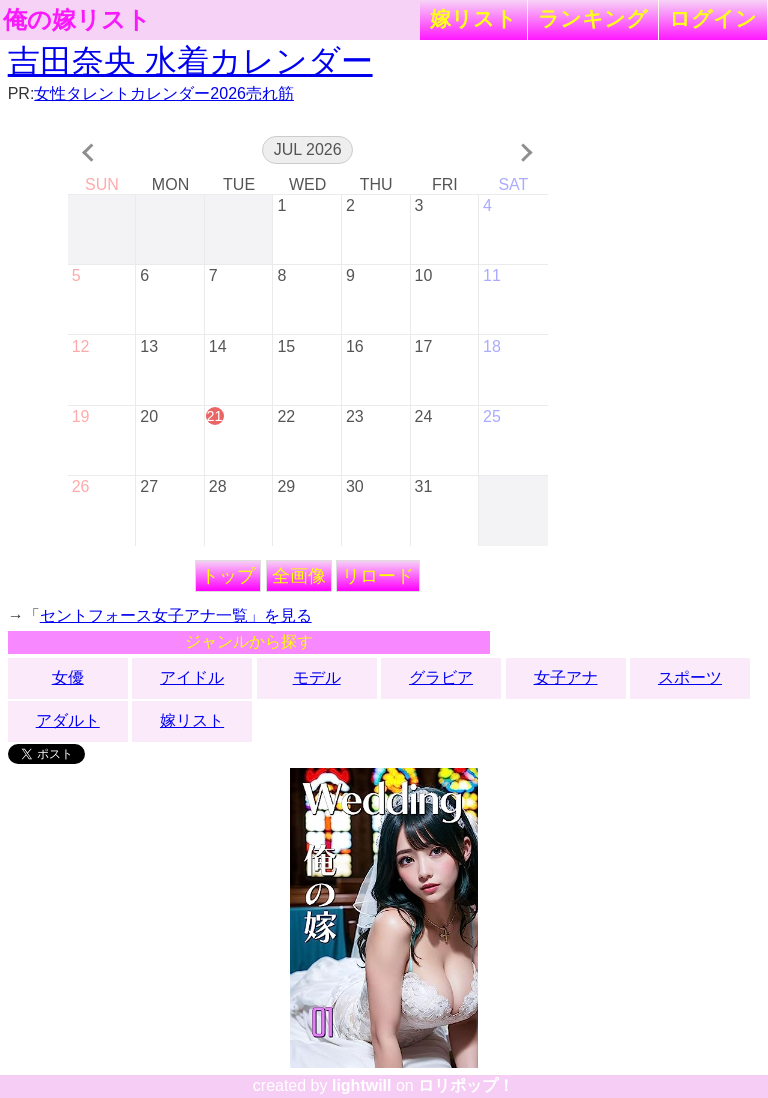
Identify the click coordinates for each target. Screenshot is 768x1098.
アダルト (68, 720)
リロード (378, 576)
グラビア (441, 677)
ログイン (713, 18)
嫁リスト (473, 18)
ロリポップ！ (466, 1085)
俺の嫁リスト (77, 20)
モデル (317, 677)
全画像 (299, 576)
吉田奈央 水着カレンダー (190, 61)
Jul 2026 (308, 149)
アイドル (192, 677)
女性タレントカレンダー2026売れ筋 (164, 93)
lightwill (362, 1085)
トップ (228, 576)
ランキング (593, 18)
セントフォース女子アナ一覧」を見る (176, 615)
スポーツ (690, 677)
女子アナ (566, 677)
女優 (68, 677)
